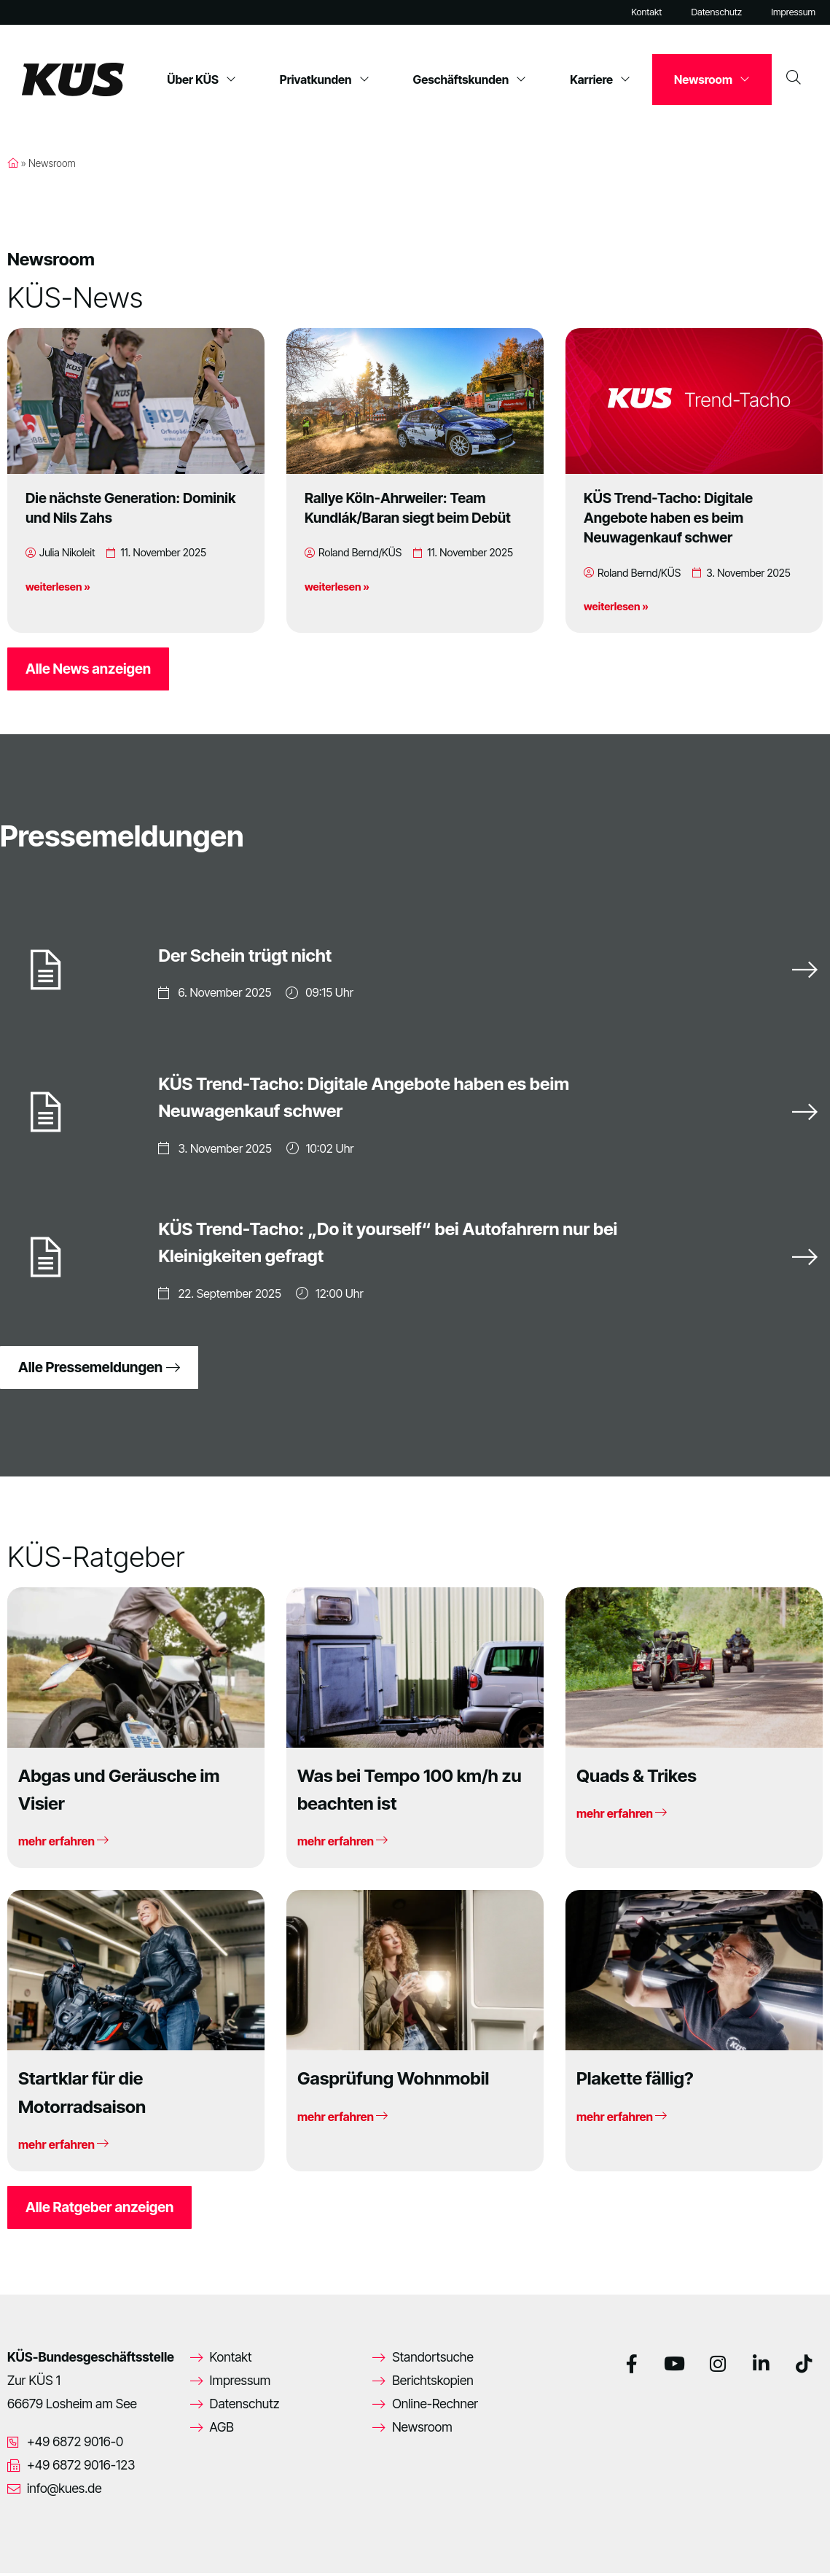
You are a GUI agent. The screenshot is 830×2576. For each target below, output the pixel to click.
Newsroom (712, 79)
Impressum (793, 12)
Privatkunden (324, 79)
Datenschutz (716, 12)
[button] (32, 2544)
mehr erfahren (63, 1844)
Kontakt (646, 12)
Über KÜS (201, 79)
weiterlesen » (58, 586)
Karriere (600, 79)
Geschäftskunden (470, 79)
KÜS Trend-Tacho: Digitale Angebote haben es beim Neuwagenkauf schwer (668, 517)
